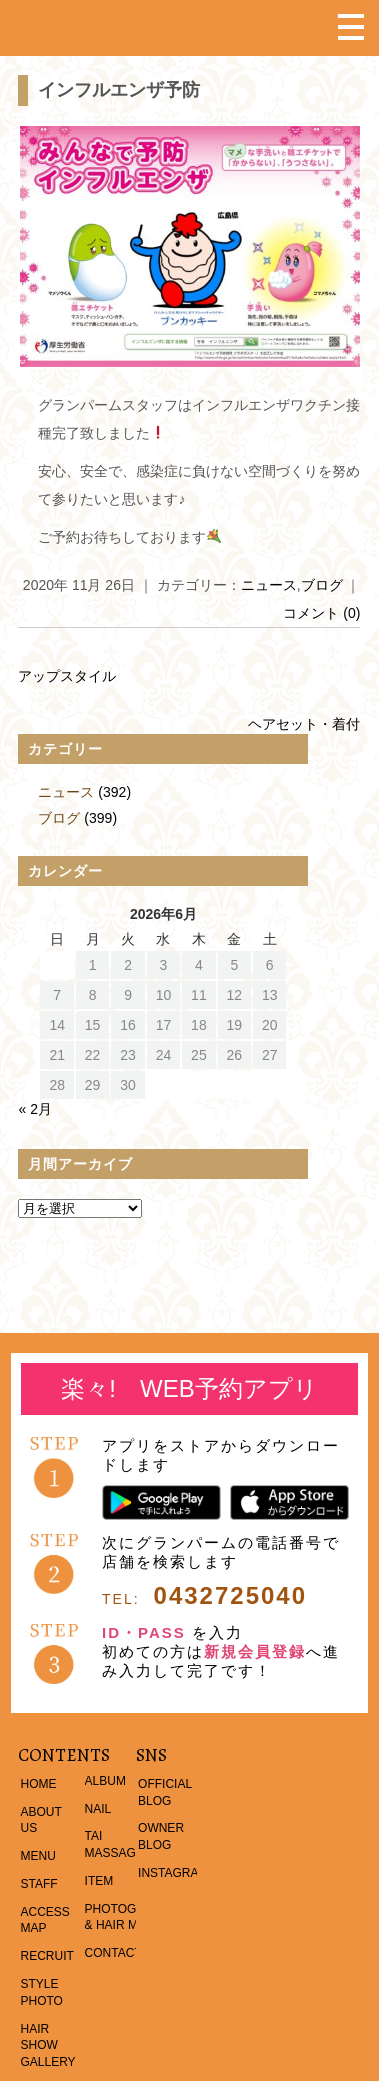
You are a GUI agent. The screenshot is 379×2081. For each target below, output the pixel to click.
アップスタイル (67, 676)
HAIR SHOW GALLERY (47, 2046)
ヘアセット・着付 (304, 724)
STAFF (38, 1884)
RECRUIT (46, 1956)
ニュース (269, 585)
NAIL (98, 1809)
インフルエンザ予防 (119, 90)
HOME (38, 1784)
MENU (37, 1856)
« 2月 (34, 1109)
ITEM (99, 1881)
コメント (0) (321, 613)
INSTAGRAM (173, 1873)
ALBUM (105, 1781)
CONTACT (113, 1953)
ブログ (322, 585)
